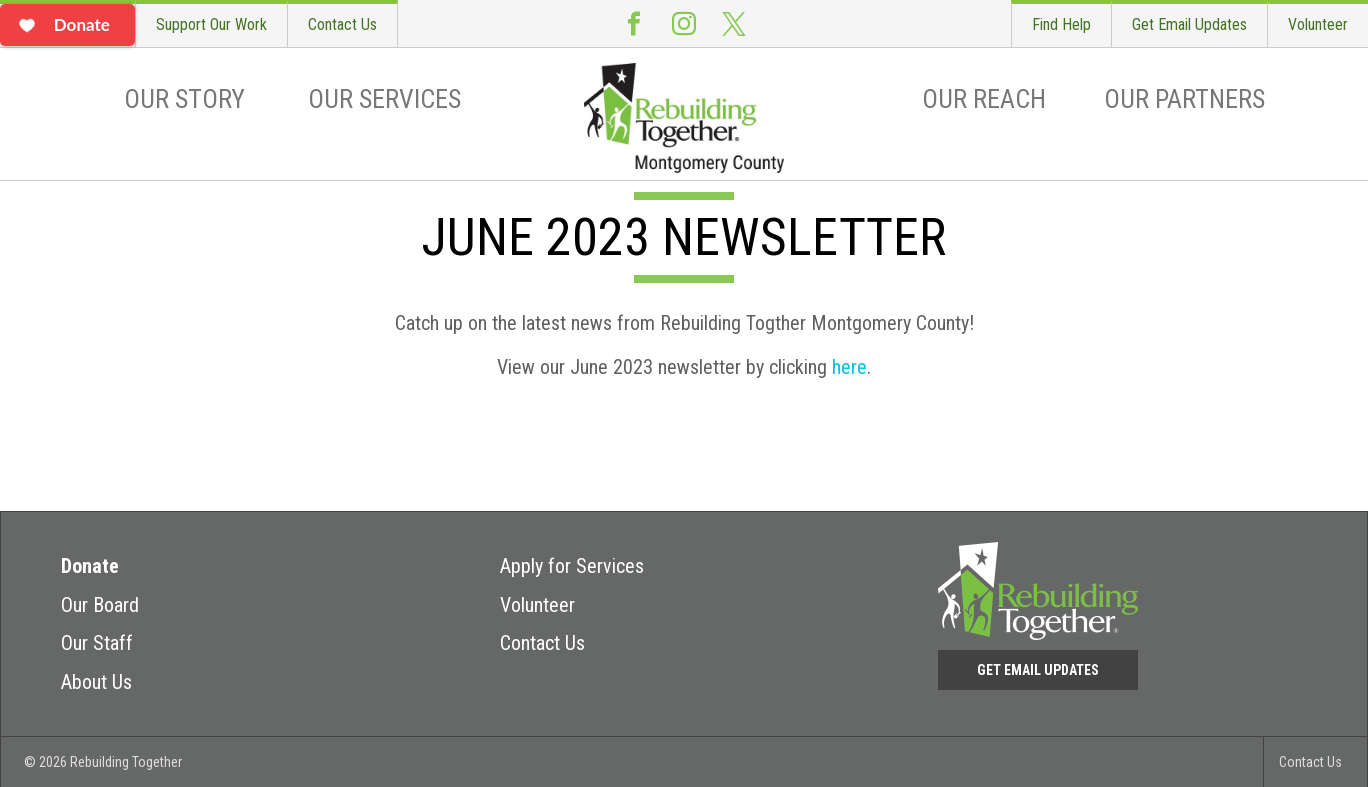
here (849, 367)
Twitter (734, 23)
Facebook (634, 23)
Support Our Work (211, 24)
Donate (90, 566)
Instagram (684, 23)
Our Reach (984, 99)
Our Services (384, 99)
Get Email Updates (1189, 24)
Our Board (100, 605)
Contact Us (342, 24)
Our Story (184, 99)
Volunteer (1318, 24)
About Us (96, 682)
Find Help (1061, 24)
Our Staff (97, 643)
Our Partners (1184, 99)
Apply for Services (572, 566)
